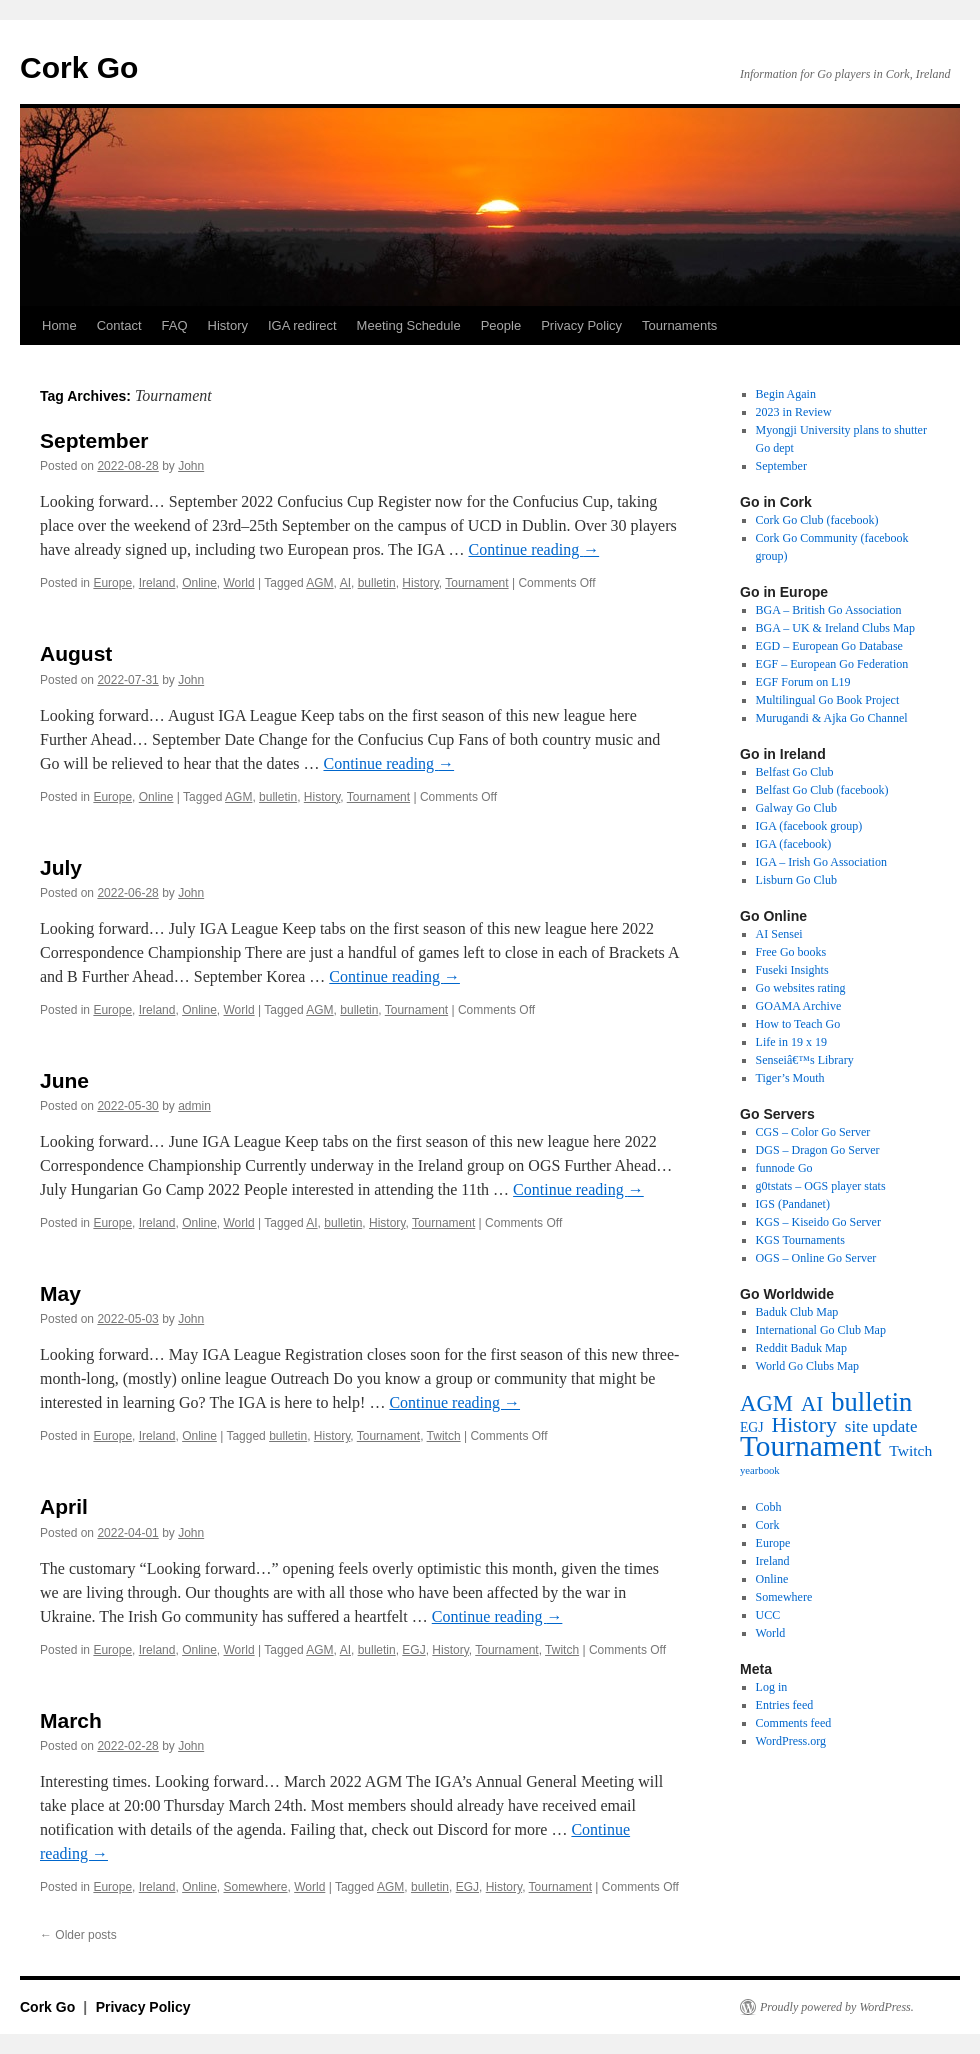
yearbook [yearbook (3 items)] (760, 1470)
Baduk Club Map (797, 1312)
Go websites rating (801, 988)
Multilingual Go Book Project (828, 700)
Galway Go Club (796, 808)
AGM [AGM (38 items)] (766, 1404)
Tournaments (679, 325)
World (239, 583)
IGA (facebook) (794, 844)
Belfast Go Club (795, 772)
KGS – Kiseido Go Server (818, 1222)
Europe (112, 583)
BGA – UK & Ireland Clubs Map (835, 628)
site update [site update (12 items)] (881, 1427)
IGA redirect (302, 325)
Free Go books (791, 952)
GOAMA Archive (799, 1006)
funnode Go (784, 1168)
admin (194, 1106)
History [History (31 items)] (804, 1425)
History (228, 325)
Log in (772, 1687)
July (61, 867)
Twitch (444, 1436)
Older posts (78, 1935)
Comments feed (794, 1723)
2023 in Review (794, 412)
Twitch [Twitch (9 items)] (910, 1450)
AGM (319, 583)
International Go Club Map (821, 1330)
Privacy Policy (581, 325)
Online (199, 583)
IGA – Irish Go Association (821, 862)
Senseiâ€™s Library (805, 1060)
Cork (768, 1525)
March (71, 1720)
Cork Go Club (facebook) (817, 520)
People (501, 325)
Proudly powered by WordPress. (837, 2007)
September (94, 440)
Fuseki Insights (792, 970)
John (191, 466)
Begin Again (786, 394)
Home (59, 325)
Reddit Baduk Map (801, 1348)
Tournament (476, 583)
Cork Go (79, 67)
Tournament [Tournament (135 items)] (810, 1446)
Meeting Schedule (409, 325)
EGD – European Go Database (829, 646)
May (60, 1293)
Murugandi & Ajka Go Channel (832, 718)
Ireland (157, 583)
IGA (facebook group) (809, 826)
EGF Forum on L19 (803, 682)
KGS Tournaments (800, 1240)
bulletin (377, 583)
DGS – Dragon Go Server (818, 1150)
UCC (768, 1615)
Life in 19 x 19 (791, 1042)
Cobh (769, 1507)
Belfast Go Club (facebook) (822, 790)
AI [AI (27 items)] (812, 1404)
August (76, 653)
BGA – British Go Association (829, 610)
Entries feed (785, 1705)
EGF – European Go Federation (832, 664)
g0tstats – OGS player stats (821, 1186)
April (64, 1506)
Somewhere (256, 1887)
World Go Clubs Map (807, 1366)
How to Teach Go (798, 1024)
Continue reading (534, 549)
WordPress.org (791, 1741)
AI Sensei (779, 934)
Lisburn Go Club (796, 880)
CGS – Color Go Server (813, 1132)
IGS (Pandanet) (793, 1204)
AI (345, 583)
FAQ (175, 325)
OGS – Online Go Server (816, 1258)
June (64, 1080)
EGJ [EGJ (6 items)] (752, 1427)
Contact (119, 325)
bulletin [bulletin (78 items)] (871, 1402)
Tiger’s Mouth (790, 1078)
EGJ (413, 1650)
